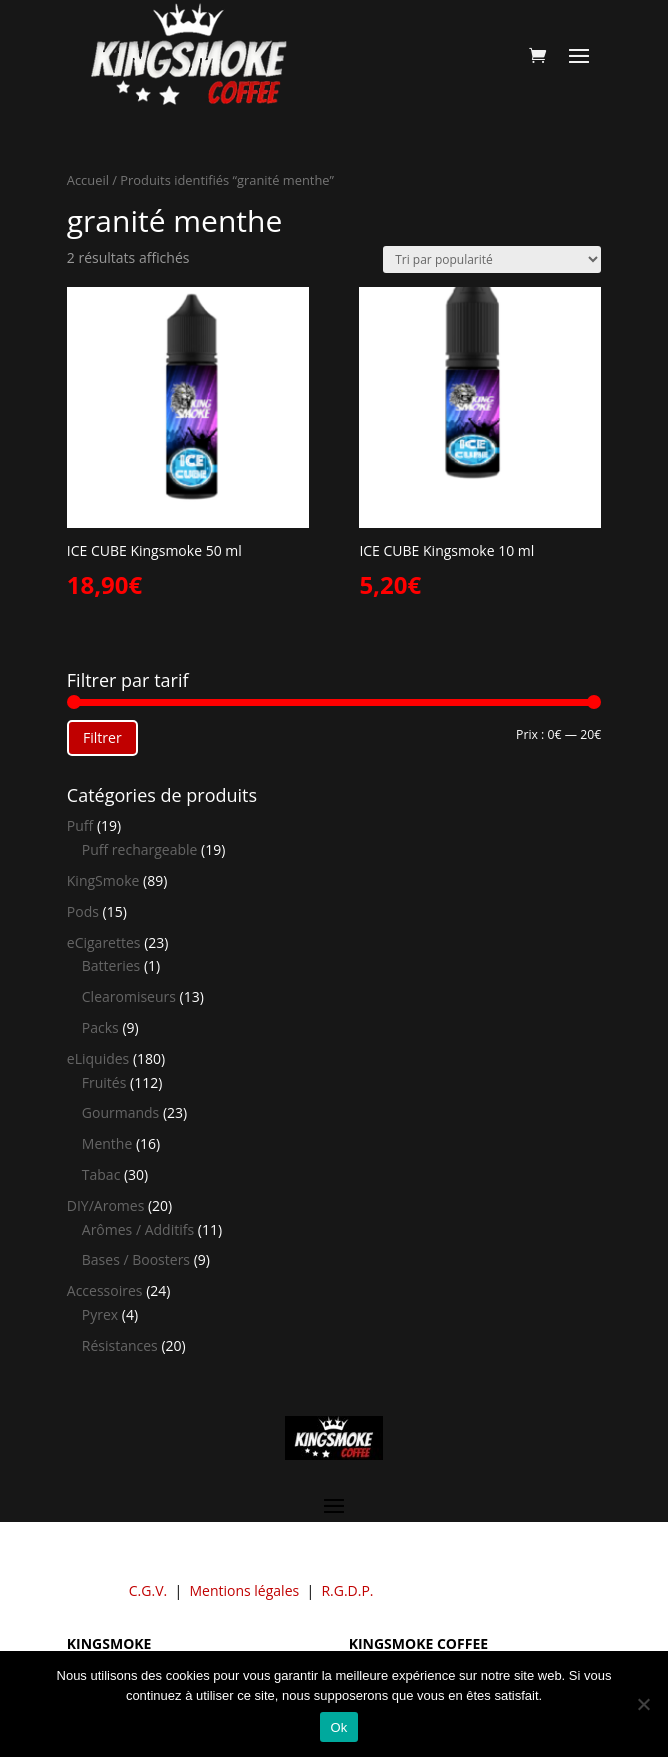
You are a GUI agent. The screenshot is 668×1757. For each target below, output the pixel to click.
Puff (80, 825)
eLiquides (98, 1058)
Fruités (104, 1082)
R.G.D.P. (347, 1590)
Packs (100, 1027)
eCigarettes (104, 942)
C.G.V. (148, 1590)
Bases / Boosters (136, 1259)
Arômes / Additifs (138, 1229)
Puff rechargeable (140, 849)
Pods (83, 911)
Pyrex (100, 1314)
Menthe (107, 1143)
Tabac (101, 1174)
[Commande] (492, 259)
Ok (338, 1727)
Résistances (120, 1345)
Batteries (111, 965)
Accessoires (105, 1290)
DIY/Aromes (106, 1205)
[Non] (643, 1704)
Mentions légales (244, 1590)
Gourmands (120, 1112)
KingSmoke (103, 880)
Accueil (88, 180)
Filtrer (102, 737)
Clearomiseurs (129, 996)
